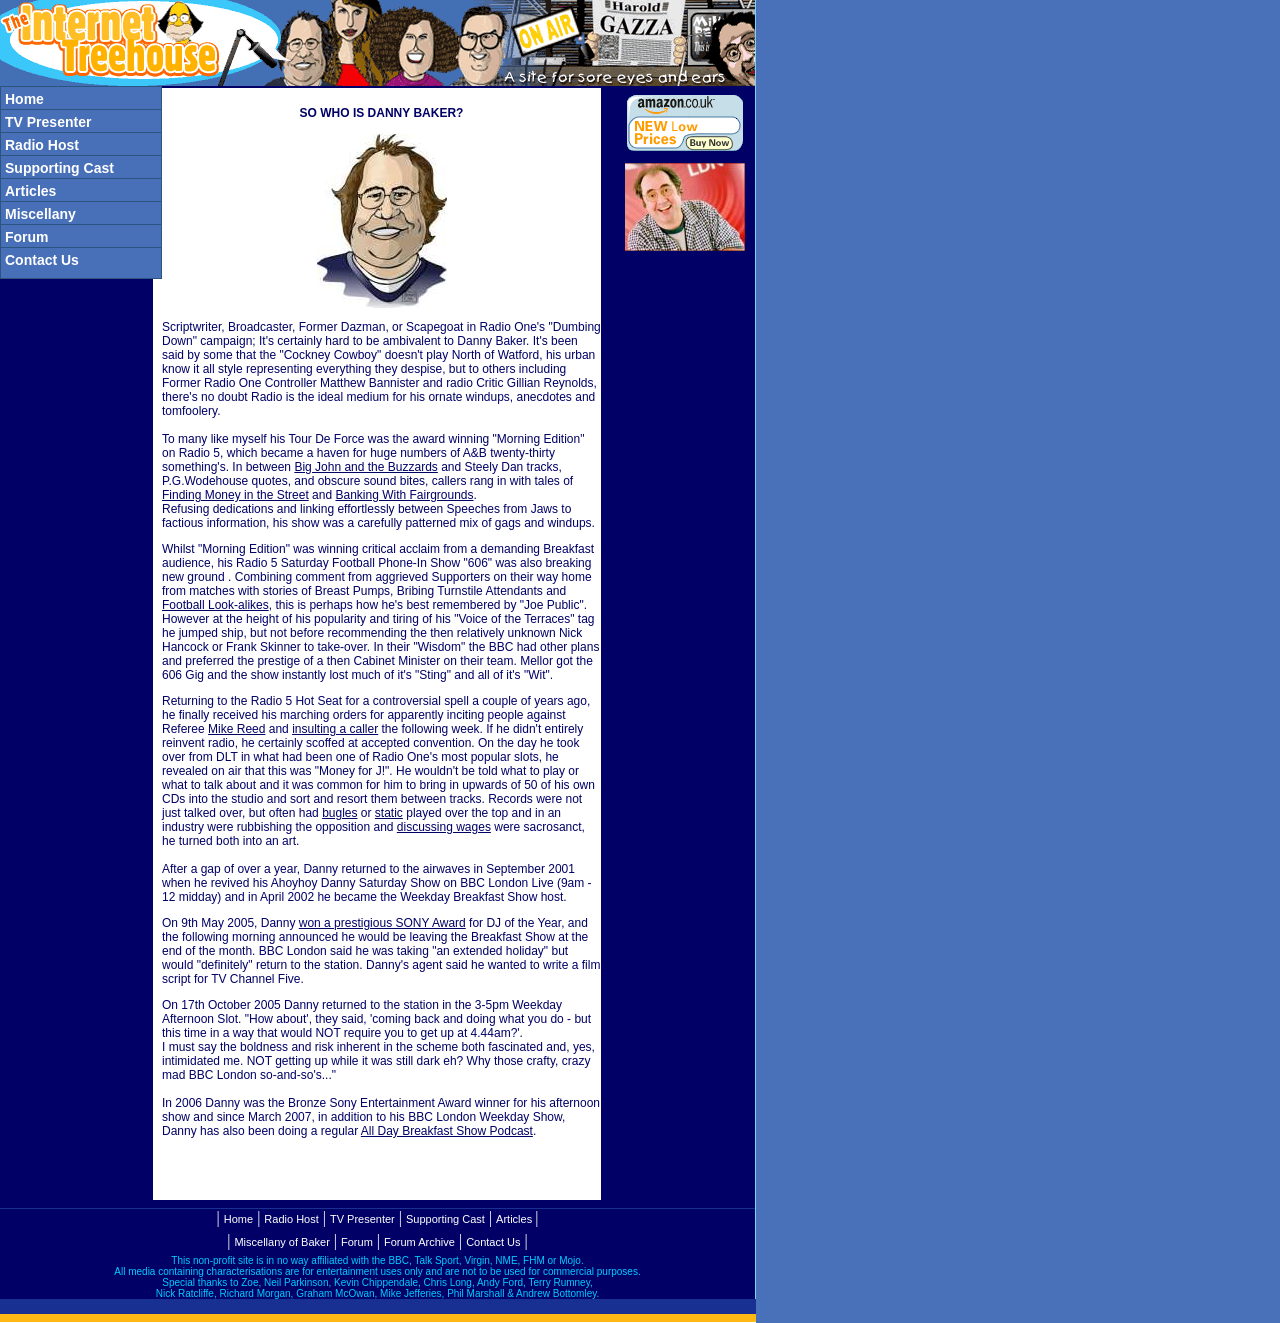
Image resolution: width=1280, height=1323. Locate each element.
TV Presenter (362, 1219)
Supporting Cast (445, 1219)
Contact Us (493, 1242)
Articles (514, 1219)
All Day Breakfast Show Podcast (447, 1131)
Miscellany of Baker (281, 1242)
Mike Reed (236, 729)
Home (238, 1219)
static (389, 813)
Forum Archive (419, 1242)
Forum (357, 1242)
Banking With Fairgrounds (404, 495)
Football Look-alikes (215, 605)
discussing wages (444, 827)
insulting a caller (335, 729)
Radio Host (291, 1219)
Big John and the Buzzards (365, 467)
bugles (339, 813)
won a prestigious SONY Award (382, 923)
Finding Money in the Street (235, 495)
